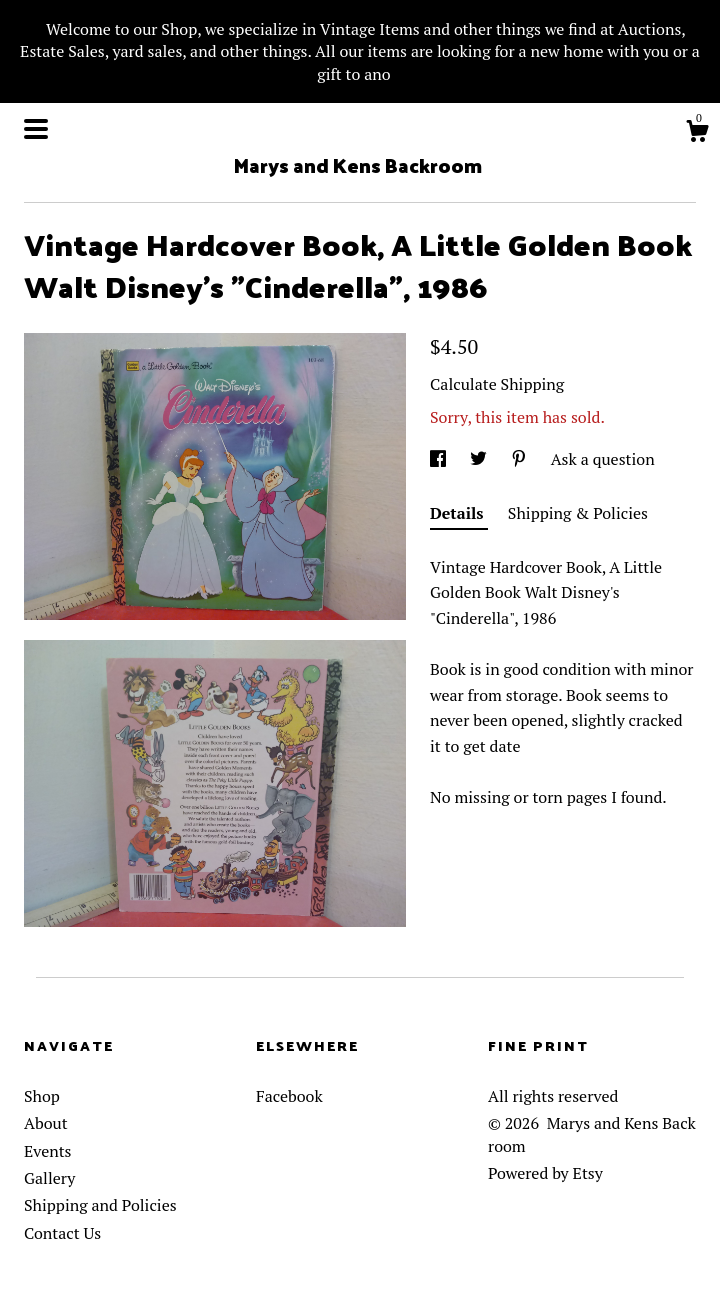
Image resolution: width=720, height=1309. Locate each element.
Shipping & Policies (578, 513)
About (46, 1123)
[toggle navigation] (36, 129)
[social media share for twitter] (480, 459)
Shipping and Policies (100, 1205)
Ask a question (603, 459)
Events (48, 1151)
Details (459, 513)
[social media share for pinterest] (521, 459)
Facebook (289, 1096)
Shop (42, 1096)
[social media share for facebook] (440, 459)
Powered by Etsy (545, 1173)
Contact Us (62, 1233)
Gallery (49, 1178)
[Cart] (697, 134)
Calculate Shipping (497, 384)
